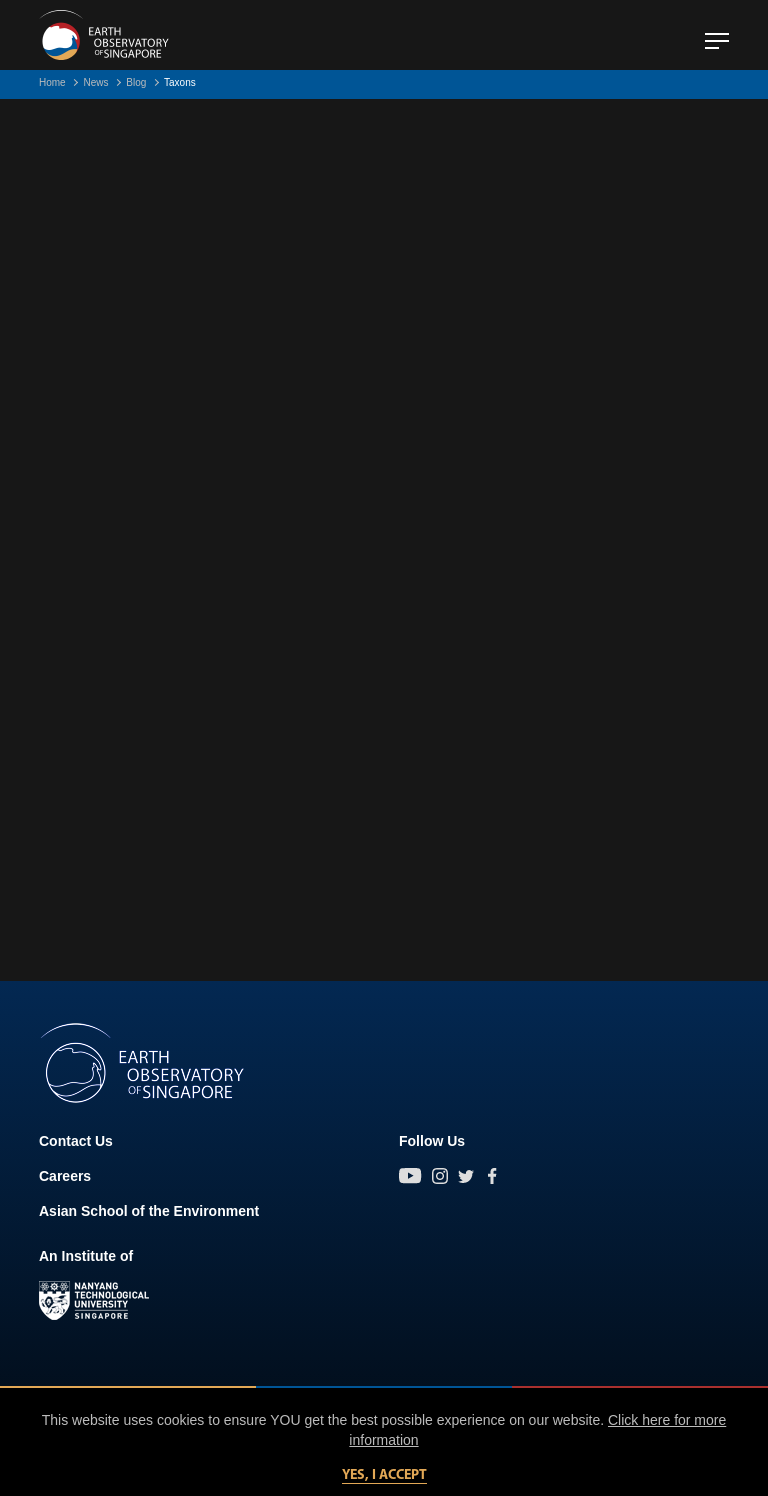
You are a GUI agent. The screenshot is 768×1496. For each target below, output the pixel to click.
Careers (65, 1176)
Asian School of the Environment (149, 1211)
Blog (136, 82)
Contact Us (76, 1141)
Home (52, 82)
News (95, 82)
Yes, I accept (384, 1475)
